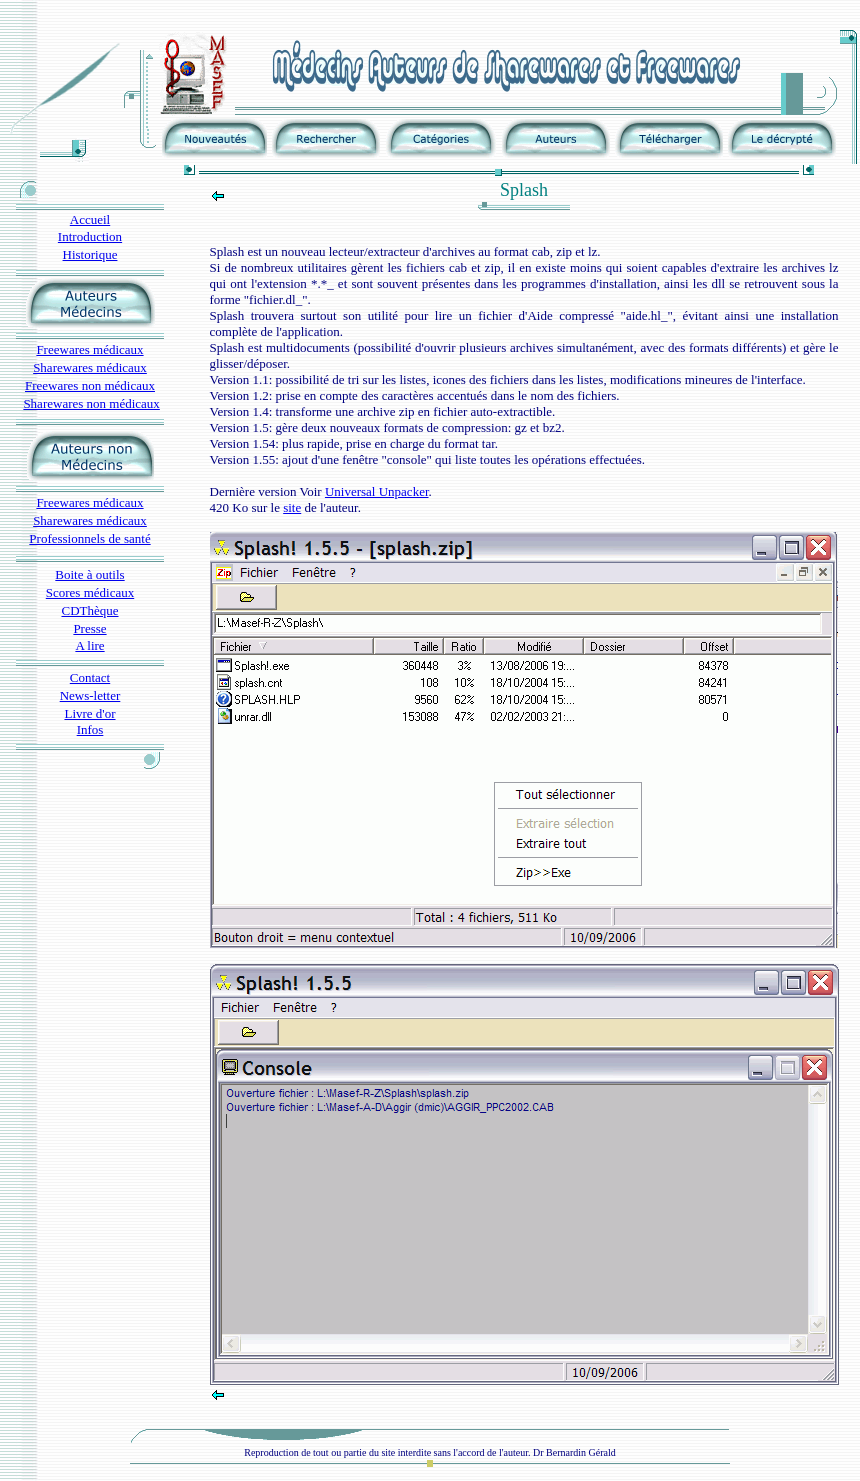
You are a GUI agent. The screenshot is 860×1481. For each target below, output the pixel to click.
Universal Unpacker (377, 491)
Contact (90, 677)
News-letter (90, 695)
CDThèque (89, 610)
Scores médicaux (90, 592)
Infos (90, 729)
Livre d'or (89, 713)
